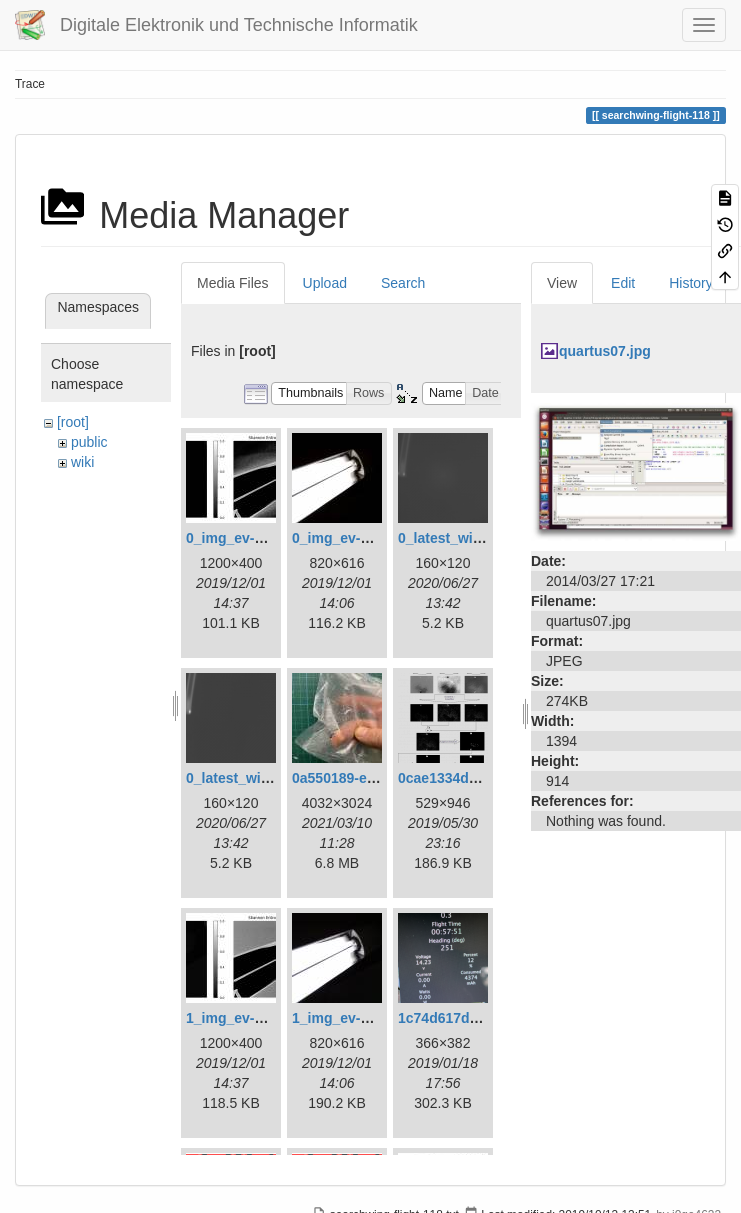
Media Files (233, 283)
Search (403, 283)
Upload (325, 283)
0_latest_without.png (255, 778)
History (691, 283)
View (562, 283)
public (89, 442)
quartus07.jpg (605, 351)
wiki (82, 462)
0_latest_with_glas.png (474, 538)
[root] (73, 422)
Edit (623, 283)
